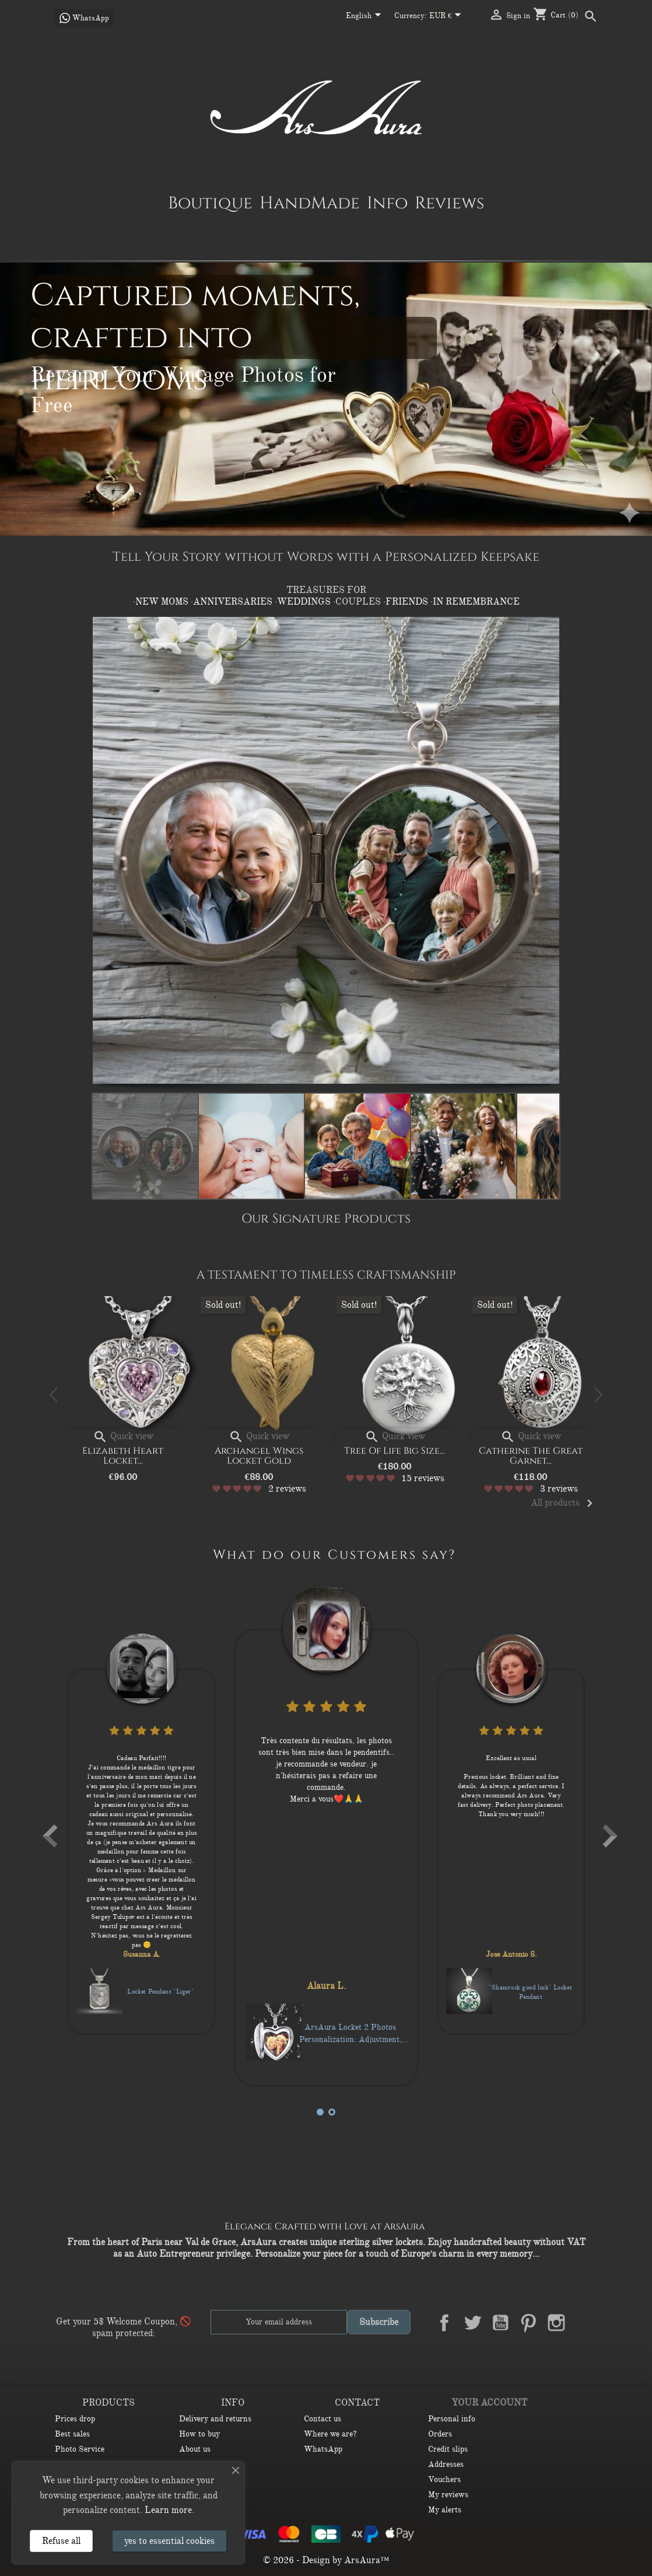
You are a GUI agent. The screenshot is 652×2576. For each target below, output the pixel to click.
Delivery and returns (215, 2419)
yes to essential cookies (169, 2541)
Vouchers (444, 2479)
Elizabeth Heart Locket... (129, 1456)
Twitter (472, 2322)
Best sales (72, 2434)
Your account (489, 2403)
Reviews (449, 202)
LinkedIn (584, 2322)
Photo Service (79, 2449)
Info (387, 202)
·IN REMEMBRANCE (475, 602)
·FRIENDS (406, 602)
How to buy (199, 2434)
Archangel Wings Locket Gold (264, 1456)
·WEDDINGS (304, 602)
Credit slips (448, 2449)
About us (195, 2449)
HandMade (310, 202)
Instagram (556, 2322)
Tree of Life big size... (400, 1450)
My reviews (448, 2495)
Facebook (444, 2322)
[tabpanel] (258, 1827)
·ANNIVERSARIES (233, 602)
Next (597, 1395)
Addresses (446, 2464)
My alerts (444, 2510)
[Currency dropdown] (447, 16)
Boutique (210, 202)
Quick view (129, 1436)
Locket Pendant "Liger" (279, 2005)
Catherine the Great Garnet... (536, 1456)
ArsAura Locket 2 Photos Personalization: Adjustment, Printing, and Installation (465, 2019)
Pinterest (528, 2322)
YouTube (500, 2322)
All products (564, 1503)
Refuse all (61, 2541)
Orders (440, 2434)
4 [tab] (331, 2112)
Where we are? (330, 2434)
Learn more (168, 2510)
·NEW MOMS (162, 602)
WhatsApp (323, 2449)
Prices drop (75, 2419)
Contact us (322, 2419)
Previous (55, 1395)
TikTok (584, 2350)
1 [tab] (320, 2112)
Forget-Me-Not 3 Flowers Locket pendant (91, 1991)
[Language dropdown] (365, 16)
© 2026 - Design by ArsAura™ (326, 2560)
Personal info (451, 2419)
